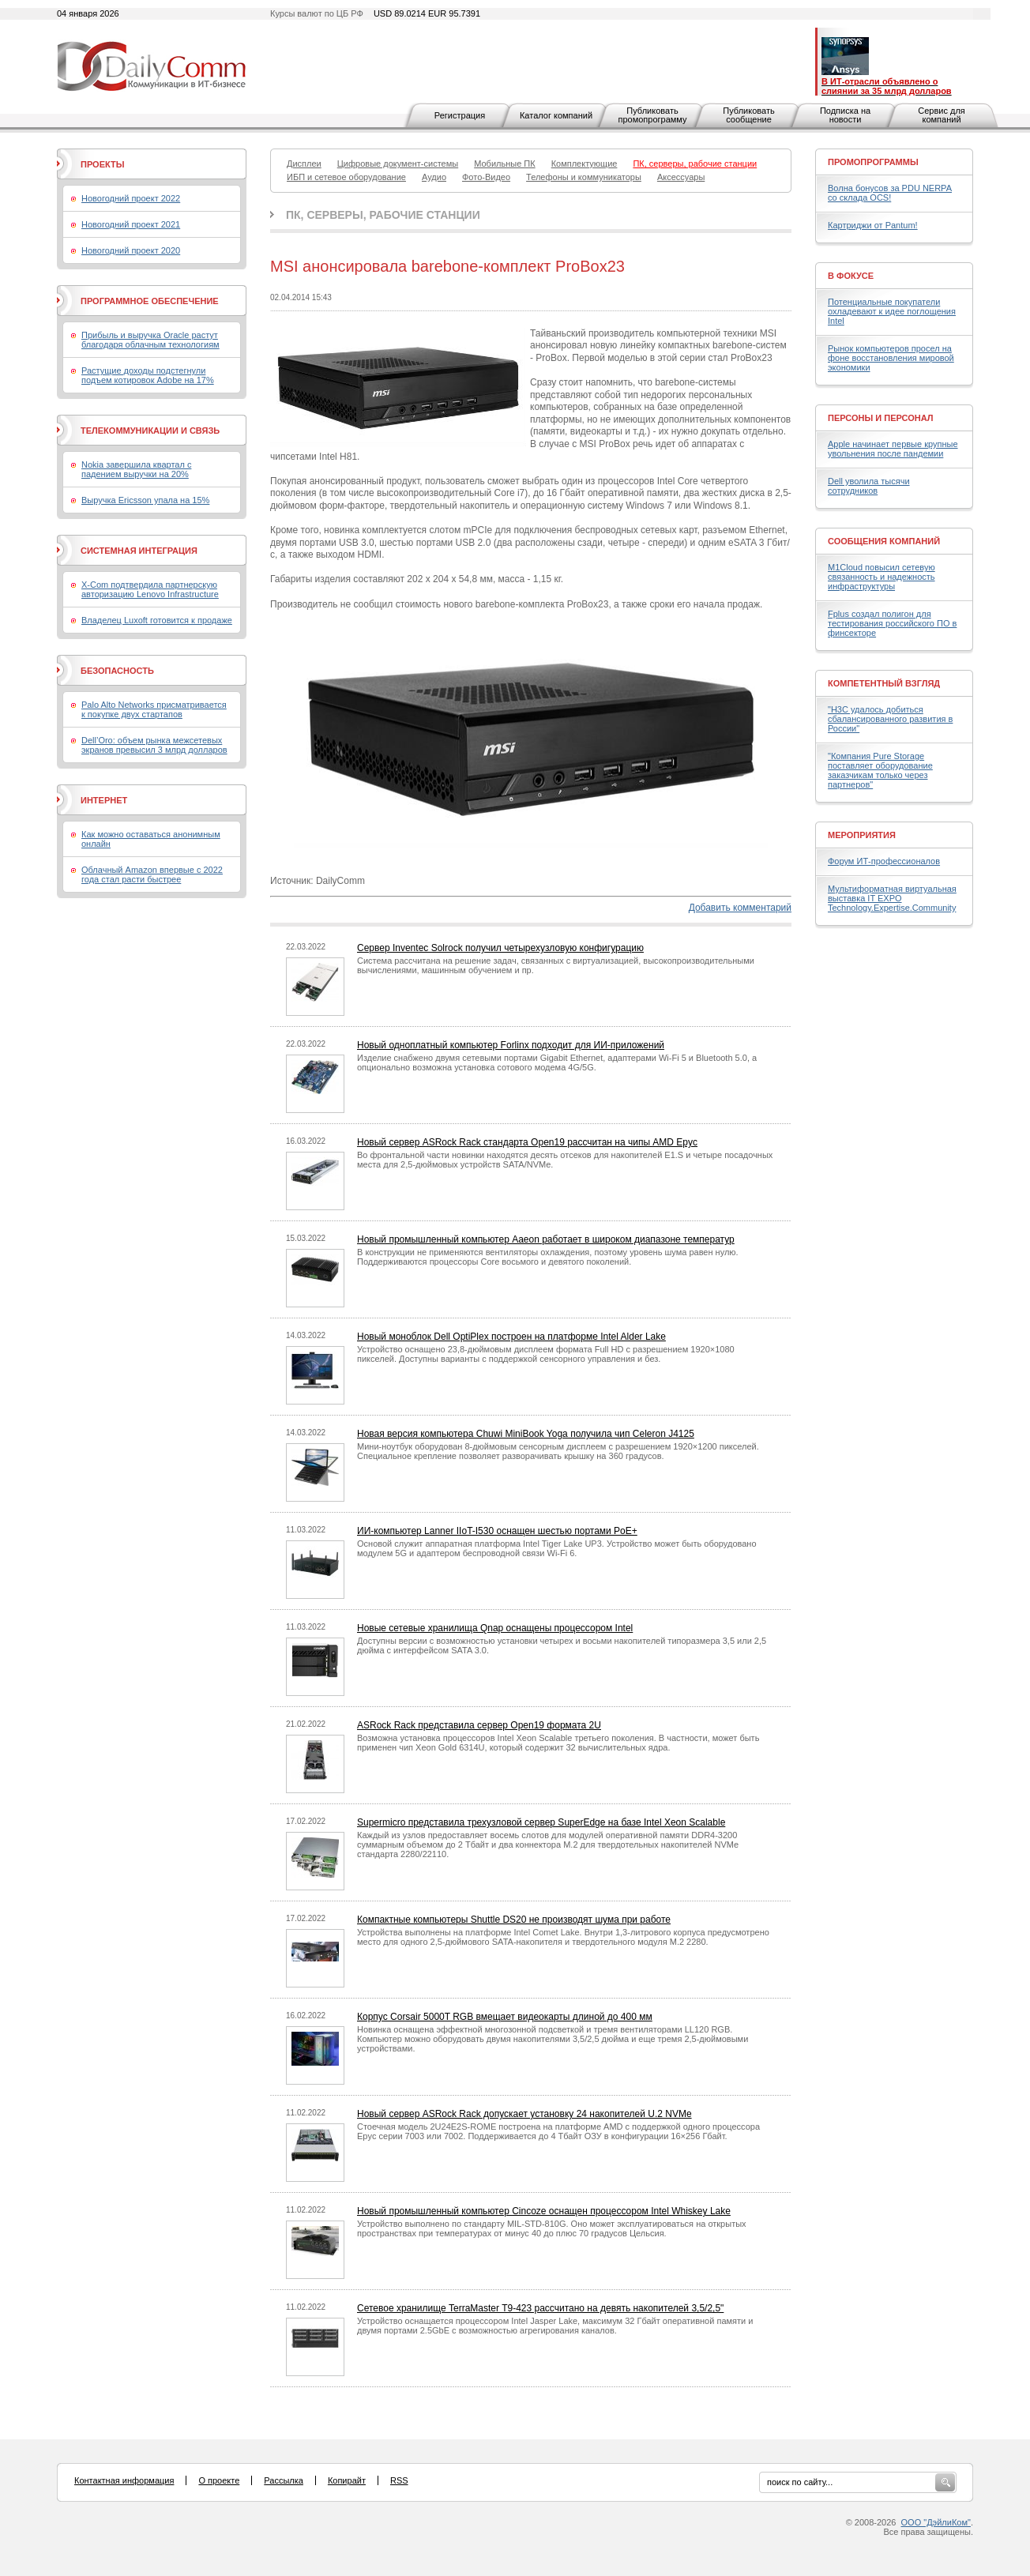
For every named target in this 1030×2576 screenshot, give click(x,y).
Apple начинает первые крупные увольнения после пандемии (893, 448)
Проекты (102, 164)
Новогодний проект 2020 (130, 250)
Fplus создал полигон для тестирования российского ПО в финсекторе (892, 623)
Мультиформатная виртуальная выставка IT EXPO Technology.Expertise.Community (892, 898)
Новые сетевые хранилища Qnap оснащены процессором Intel (495, 1628)
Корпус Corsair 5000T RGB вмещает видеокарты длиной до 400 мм (504, 2016)
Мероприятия (862, 835)
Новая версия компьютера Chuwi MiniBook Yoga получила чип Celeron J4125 (525, 1433)
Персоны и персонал (881, 418)
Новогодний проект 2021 (130, 224)
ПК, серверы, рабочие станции (383, 215)
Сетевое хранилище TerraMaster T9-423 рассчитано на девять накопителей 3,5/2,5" (540, 2308)
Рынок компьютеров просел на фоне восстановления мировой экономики (891, 358)
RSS (399, 2480)
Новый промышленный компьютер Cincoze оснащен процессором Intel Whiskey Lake (544, 2211)
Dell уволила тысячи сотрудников (869, 485)
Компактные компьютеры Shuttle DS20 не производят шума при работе (514, 1919)
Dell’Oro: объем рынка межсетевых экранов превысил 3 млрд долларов (154, 744)
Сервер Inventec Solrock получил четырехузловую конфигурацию (500, 947)
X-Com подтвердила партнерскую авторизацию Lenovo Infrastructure (150, 589)
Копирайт (347, 2480)
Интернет (104, 800)
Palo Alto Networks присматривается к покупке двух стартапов (154, 709)
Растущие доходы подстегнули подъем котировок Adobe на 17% (147, 375)
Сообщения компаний (884, 541)
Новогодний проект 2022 (130, 198)
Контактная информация (124, 2480)
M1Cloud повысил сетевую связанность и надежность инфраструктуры (881, 576)
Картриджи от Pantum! (873, 225)
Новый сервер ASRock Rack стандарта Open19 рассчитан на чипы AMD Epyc (527, 1142)
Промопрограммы (873, 162)
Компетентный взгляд (884, 683)
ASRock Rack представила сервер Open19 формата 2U (479, 1725)
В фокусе (851, 275)
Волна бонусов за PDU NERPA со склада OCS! (890, 192)
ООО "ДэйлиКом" (936, 2522)
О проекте (218, 2480)
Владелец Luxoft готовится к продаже (156, 620)
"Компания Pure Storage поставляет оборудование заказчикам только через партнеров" (880, 770)
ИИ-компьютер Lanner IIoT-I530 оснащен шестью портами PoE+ (497, 1530)
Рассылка (283, 2480)
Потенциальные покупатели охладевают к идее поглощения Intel (892, 311)
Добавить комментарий (740, 907)
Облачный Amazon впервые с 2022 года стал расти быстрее (152, 874)
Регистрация (459, 115)
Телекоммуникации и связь (150, 430)
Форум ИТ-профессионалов (884, 861)
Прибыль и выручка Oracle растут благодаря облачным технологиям (150, 339)
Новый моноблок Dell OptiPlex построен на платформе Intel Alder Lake (511, 1336)
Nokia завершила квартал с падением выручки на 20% (136, 469)
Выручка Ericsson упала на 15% (145, 500)
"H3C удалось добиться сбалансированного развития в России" (890, 719)
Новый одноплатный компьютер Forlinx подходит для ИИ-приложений (510, 1045)
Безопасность (117, 670)
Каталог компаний (556, 115)
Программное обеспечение (150, 301)
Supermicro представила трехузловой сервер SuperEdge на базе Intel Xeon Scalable (541, 1822)
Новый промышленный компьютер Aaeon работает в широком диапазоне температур (546, 1239)
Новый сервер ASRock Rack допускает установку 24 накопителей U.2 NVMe (524, 2113)
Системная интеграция (139, 550)
